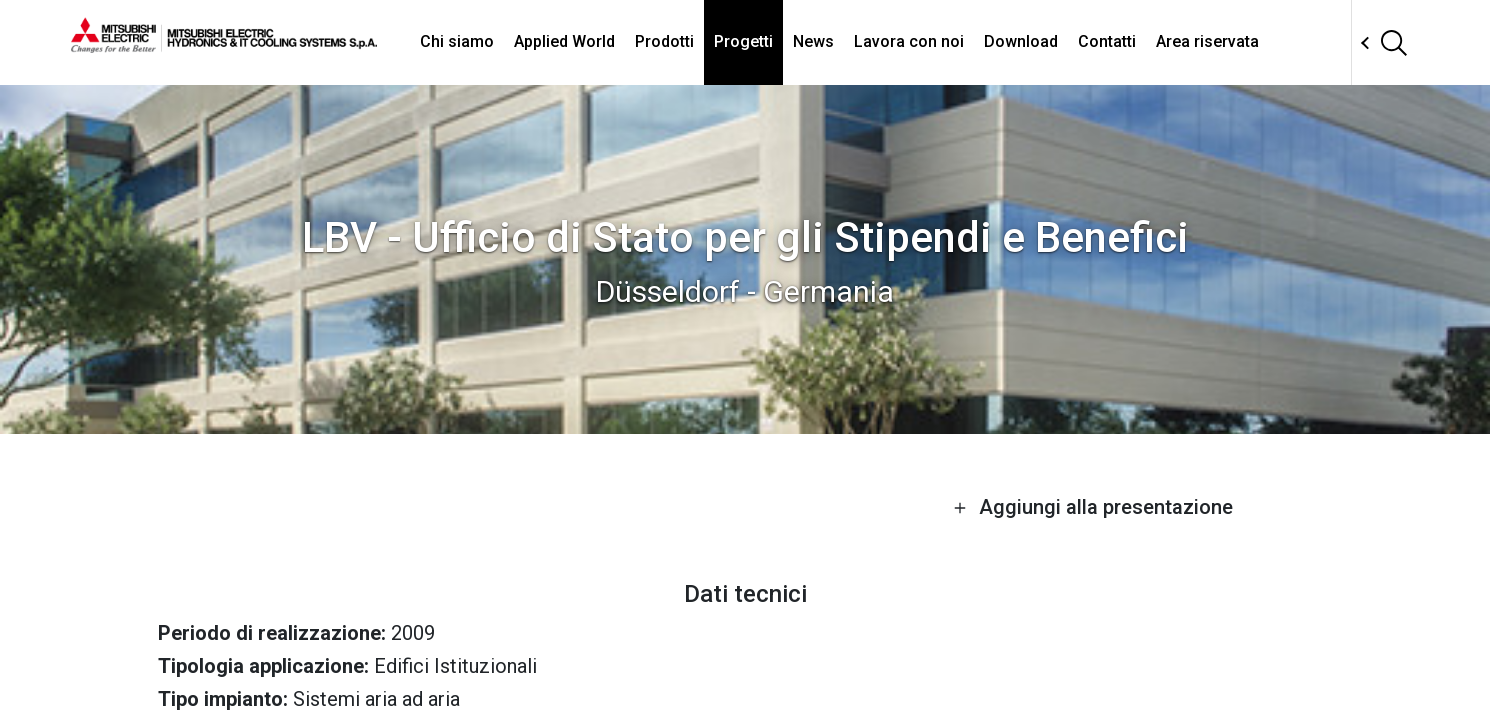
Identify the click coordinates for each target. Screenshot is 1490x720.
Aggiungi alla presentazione (1093, 507)
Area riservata (1207, 41)
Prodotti (664, 41)
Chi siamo (457, 41)
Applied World (564, 41)
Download (1021, 41)
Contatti (1107, 41)
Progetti (743, 41)
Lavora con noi (909, 41)
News (813, 41)
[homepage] (224, 45)
